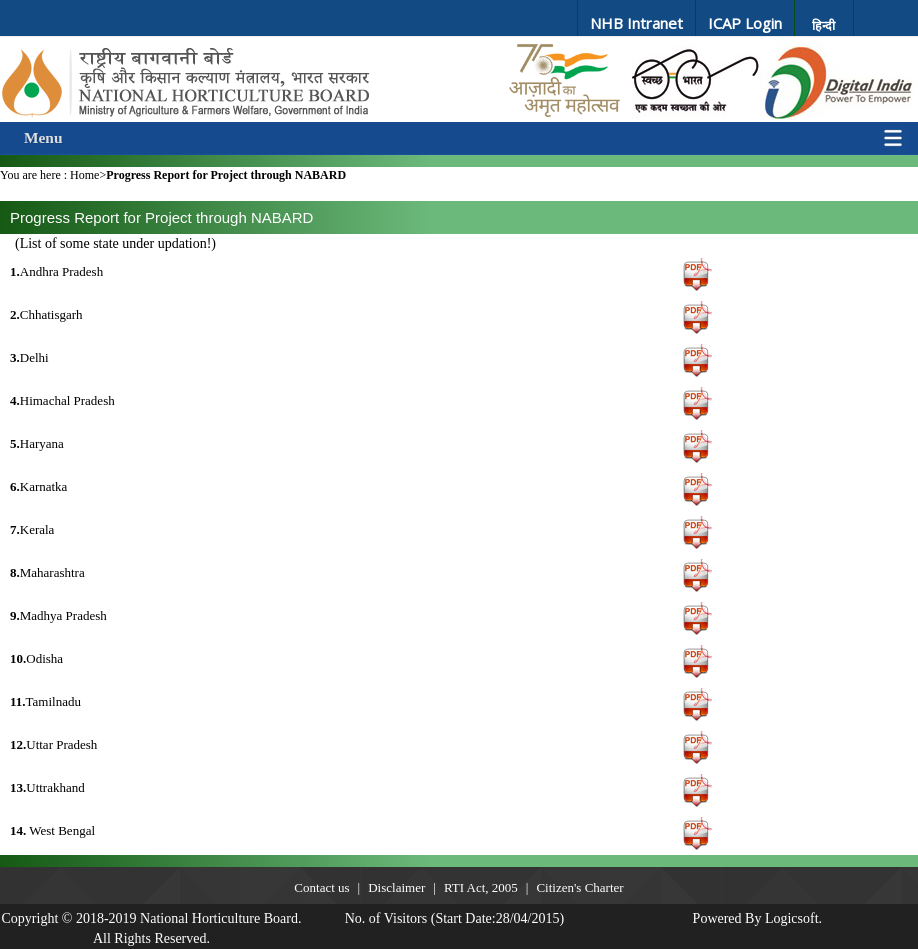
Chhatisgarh (46, 314)
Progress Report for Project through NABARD (226, 175)
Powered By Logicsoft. (757, 918)
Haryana (37, 443)
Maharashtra (47, 572)
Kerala (32, 529)
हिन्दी (823, 25)
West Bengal (52, 830)
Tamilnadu (45, 701)
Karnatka (38, 486)
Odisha (36, 658)
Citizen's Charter (579, 887)
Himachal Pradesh (62, 400)
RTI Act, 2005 (481, 887)
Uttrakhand (47, 787)
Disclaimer (396, 887)
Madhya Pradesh (58, 615)
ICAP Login (745, 23)
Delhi (29, 357)
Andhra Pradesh (56, 271)
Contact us (321, 887)
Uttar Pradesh (53, 744)
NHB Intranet (636, 23)
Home (84, 175)
